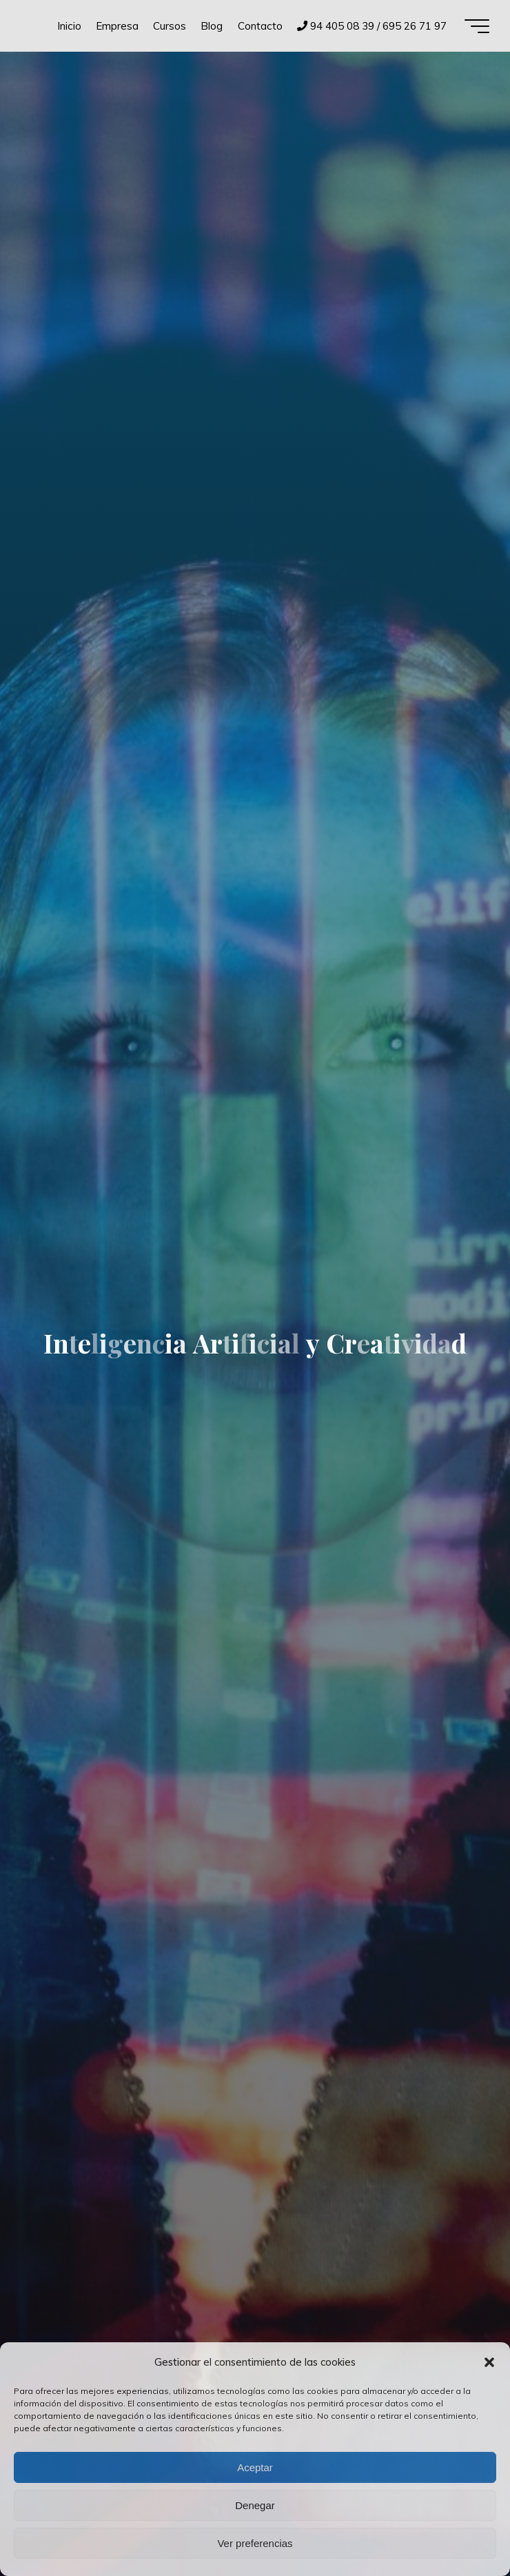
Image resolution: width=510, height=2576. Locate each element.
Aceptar (255, 2467)
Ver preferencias (254, 2543)
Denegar (255, 2505)
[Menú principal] (477, 26)
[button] (489, 2362)
